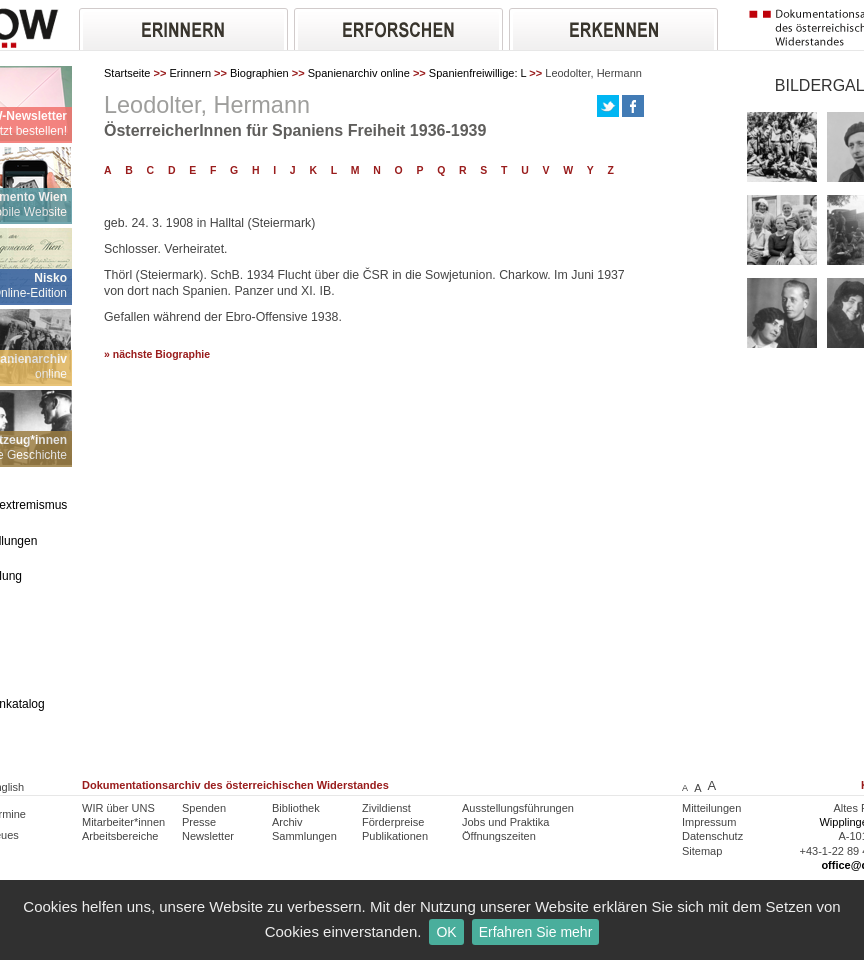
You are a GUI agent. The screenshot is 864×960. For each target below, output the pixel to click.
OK (446, 932)
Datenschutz (712, 836)
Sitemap (702, 851)
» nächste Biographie (157, 354)
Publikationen (395, 836)
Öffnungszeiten (499, 836)
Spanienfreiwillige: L (477, 73)
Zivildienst (386, 808)
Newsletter (208, 836)
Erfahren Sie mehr (536, 932)
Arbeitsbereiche (120, 836)
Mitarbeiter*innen (123, 822)
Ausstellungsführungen (518, 808)
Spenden (204, 808)
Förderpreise (393, 822)
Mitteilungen (711, 808)
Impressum (709, 822)
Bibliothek (296, 808)
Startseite (127, 73)
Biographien (259, 73)
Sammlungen (304, 836)
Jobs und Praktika (505, 822)
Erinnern (190, 73)
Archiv (287, 822)
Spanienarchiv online (359, 73)
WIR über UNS (118, 808)
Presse (199, 822)
